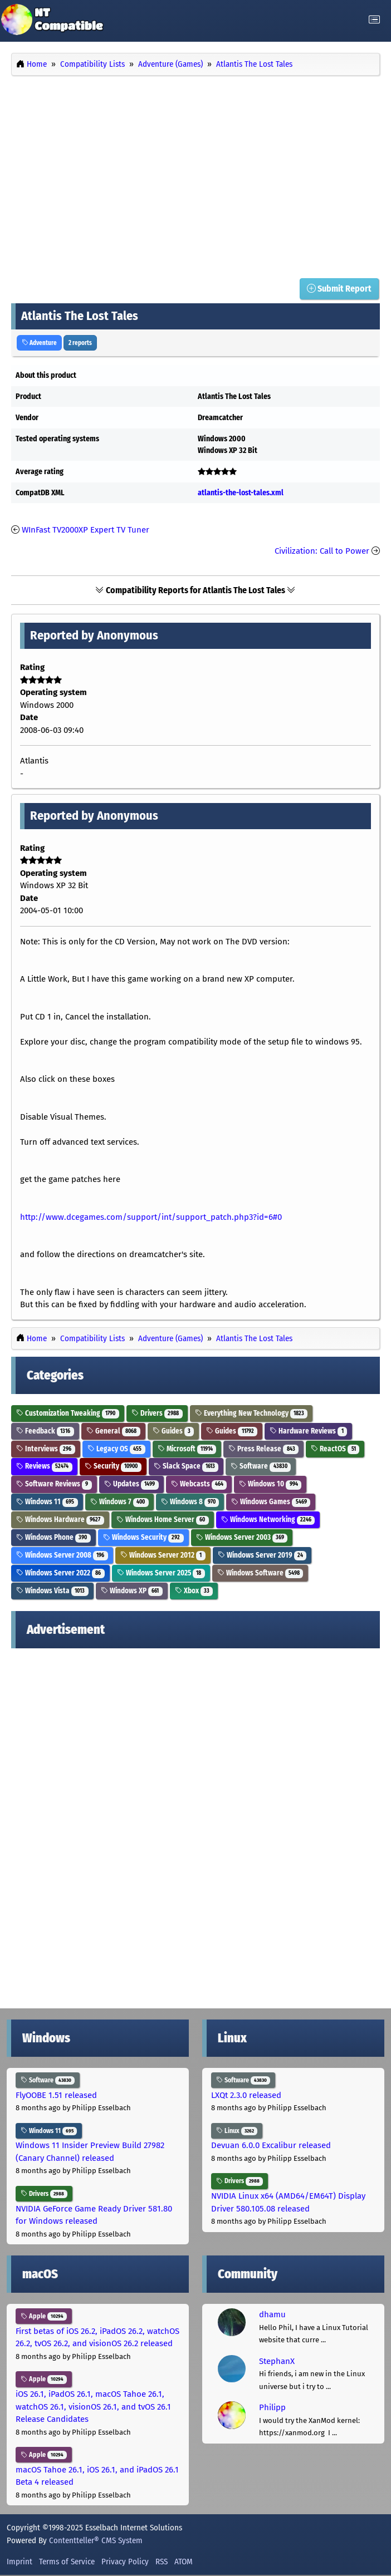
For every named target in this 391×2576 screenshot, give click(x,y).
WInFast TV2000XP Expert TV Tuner (85, 530)
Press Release (263, 1449)
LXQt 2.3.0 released (246, 2095)
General (113, 1431)
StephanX (277, 2361)
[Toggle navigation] (374, 20)
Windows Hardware (60, 1519)
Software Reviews (54, 1484)
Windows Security (143, 1537)
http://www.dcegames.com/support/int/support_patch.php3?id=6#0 (151, 1217)
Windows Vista (52, 1591)
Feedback (45, 1431)
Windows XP (132, 1591)
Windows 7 (119, 1502)
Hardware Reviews (308, 1431)
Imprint (19, 2562)
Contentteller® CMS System (96, 2540)
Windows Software (260, 1573)
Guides (173, 1431)
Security (113, 1466)
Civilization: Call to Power (322, 551)
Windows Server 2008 (62, 1555)
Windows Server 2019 (262, 1555)
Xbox (194, 1591)
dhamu (272, 2314)
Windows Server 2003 (242, 1537)
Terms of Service (67, 2562)
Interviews (45, 1449)
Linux (236, 2131)
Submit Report (339, 288)
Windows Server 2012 (163, 1555)
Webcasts (199, 1484)
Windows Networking (268, 1519)
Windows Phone (53, 1537)
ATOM (183, 2562)
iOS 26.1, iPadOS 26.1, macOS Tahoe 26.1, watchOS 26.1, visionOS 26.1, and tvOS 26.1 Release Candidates (93, 2406)
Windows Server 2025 (161, 1573)
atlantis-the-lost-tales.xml (241, 493)
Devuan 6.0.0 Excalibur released (271, 2146)
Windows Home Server (162, 1519)
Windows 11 (47, 1502)
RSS (161, 2562)
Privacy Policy (125, 2562)
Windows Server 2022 (60, 1573)
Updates (131, 1484)
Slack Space (186, 1466)
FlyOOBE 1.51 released (56, 2095)
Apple (44, 2316)
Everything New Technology (251, 1413)
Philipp (272, 2407)
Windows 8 (190, 1502)
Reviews (44, 1466)
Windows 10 (270, 1484)
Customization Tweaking (67, 1413)
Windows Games (270, 1502)
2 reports (80, 343)
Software (261, 1466)
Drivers (157, 1413)
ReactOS (335, 1449)
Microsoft (187, 1449)
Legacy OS (116, 1449)
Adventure (39, 343)
